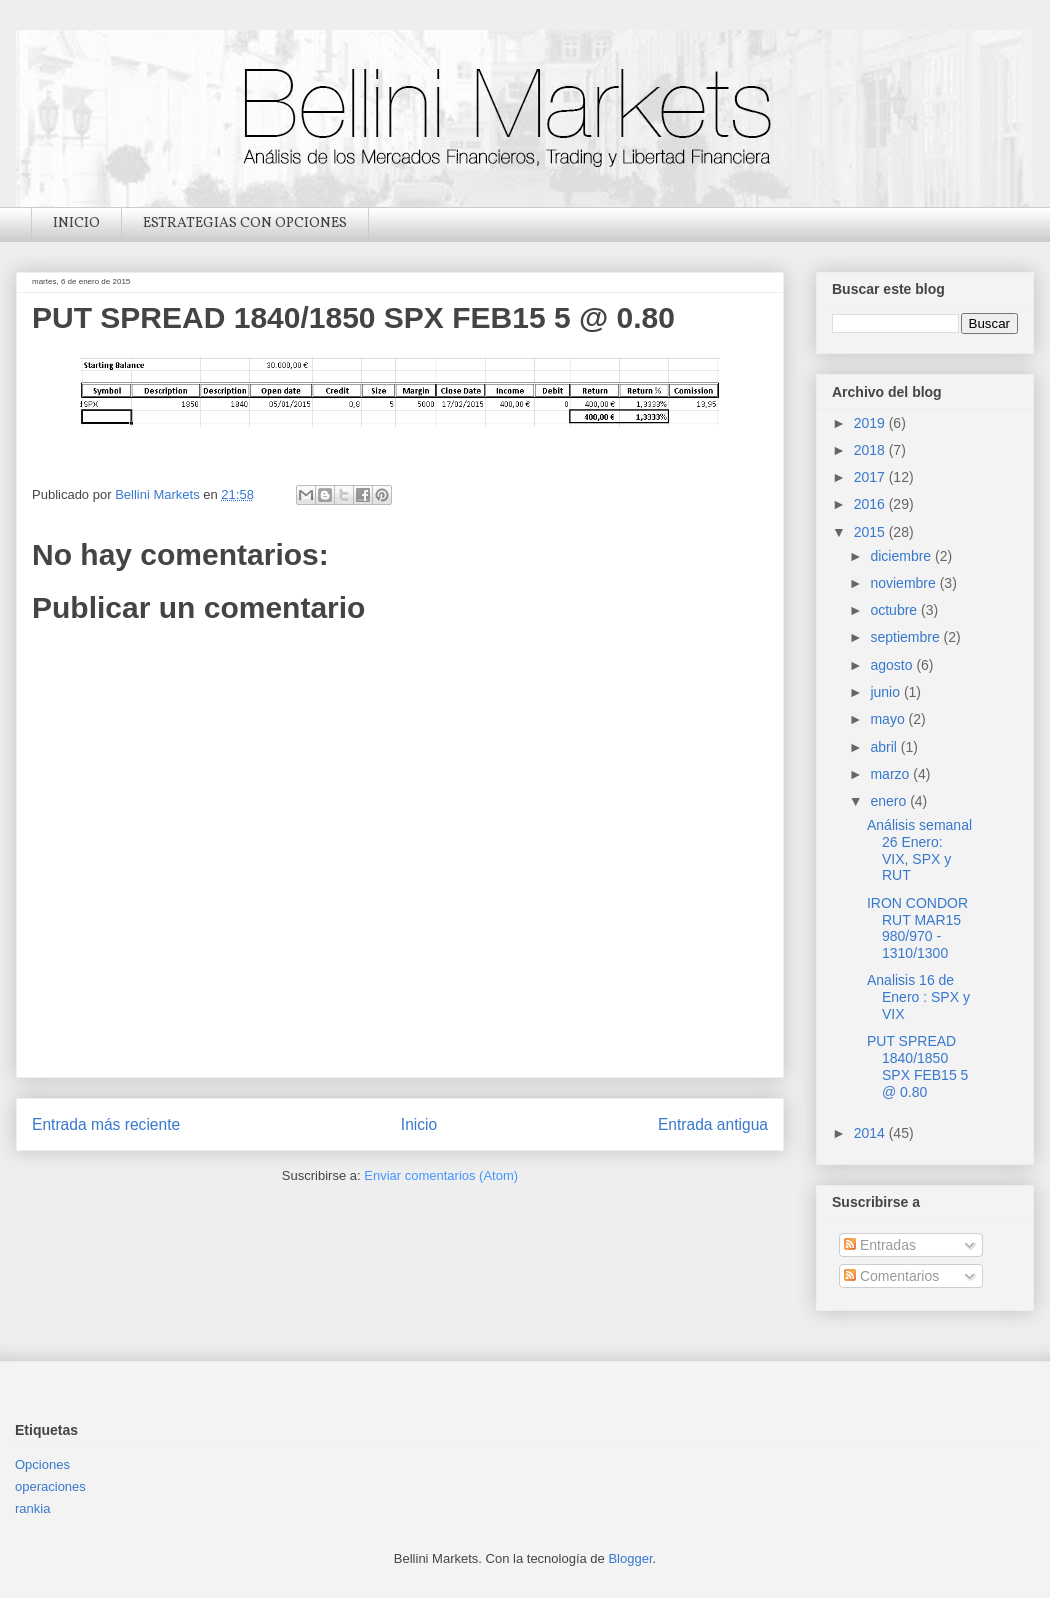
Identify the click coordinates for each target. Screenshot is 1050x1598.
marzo (891, 774)
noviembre (904, 583)
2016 (871, 504)
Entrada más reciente (106, 1124)
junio (886, 692)
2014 (871, 1133)
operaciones (50, 1486)
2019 (871, 423)
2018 (871, 450)
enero (890, 801)
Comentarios (891, 1276)
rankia (32, 1508)
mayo (889, 719)
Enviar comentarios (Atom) (441, 1175)
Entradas (880, 1245)
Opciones (42, 1464)
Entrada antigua (713, 1124)
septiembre (906, 637)
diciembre (902, 556)
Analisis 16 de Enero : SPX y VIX (918, 997)
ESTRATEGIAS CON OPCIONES (245, 223)
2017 (871, 477)
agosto (893, 665)
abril (885, 747)
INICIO (76, 223)
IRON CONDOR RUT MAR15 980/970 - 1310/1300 (917, 928)
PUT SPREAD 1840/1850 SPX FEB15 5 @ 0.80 (917, 1066)
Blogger (630, 1558)
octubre (895, 610)
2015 (871, 532)
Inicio (419, 1124)
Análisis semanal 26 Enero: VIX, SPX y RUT (919, 850)
